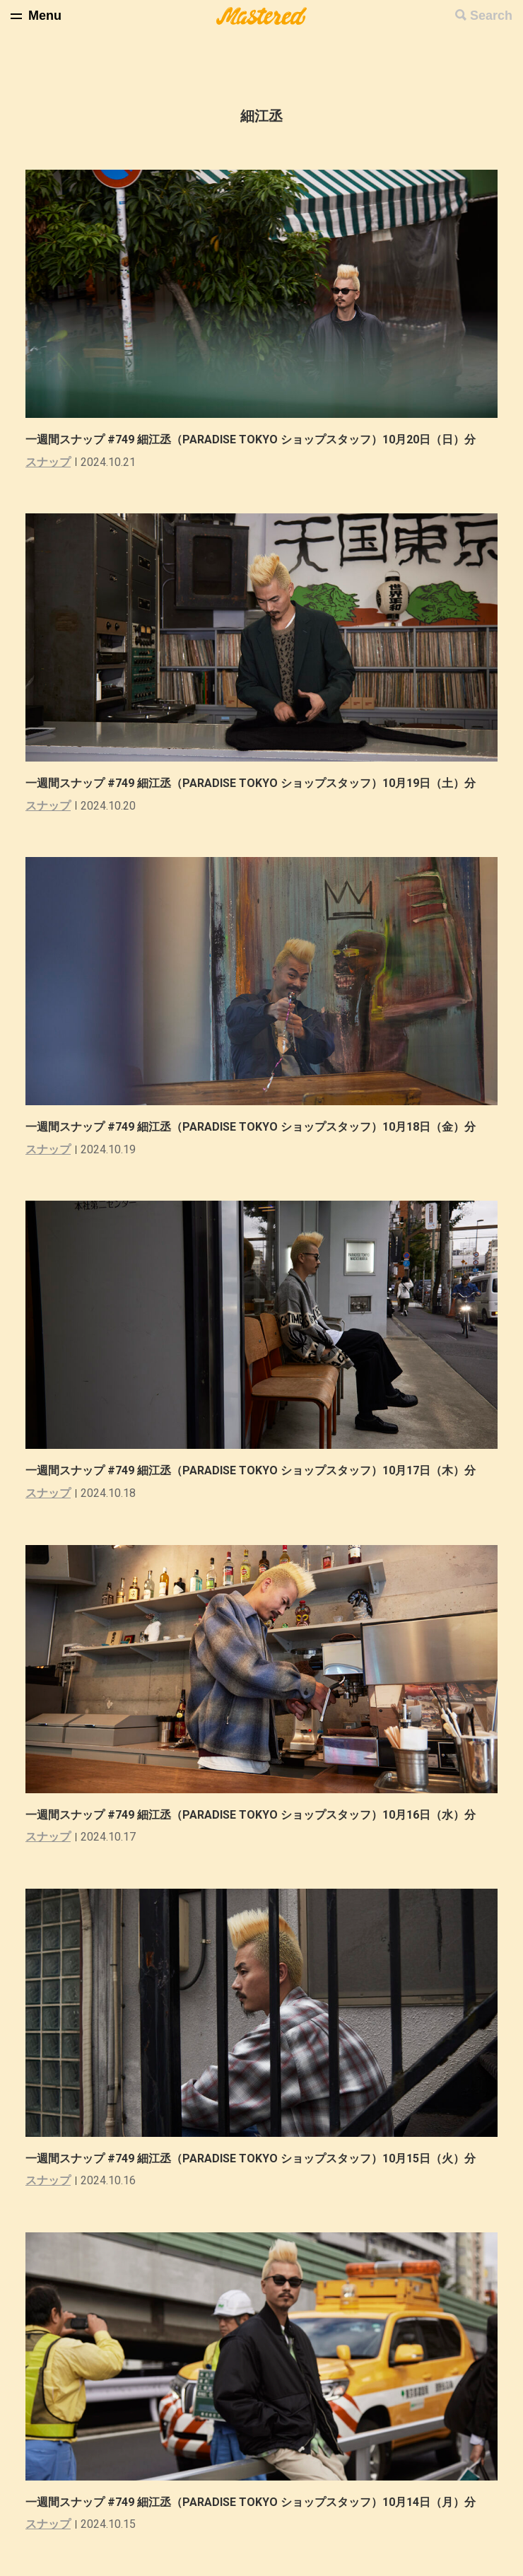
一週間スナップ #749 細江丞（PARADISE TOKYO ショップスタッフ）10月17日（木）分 (261, 1470)
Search (491, 15)
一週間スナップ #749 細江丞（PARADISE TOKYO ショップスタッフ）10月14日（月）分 (261, 2502)
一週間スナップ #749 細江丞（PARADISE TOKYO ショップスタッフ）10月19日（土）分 (261, 783)
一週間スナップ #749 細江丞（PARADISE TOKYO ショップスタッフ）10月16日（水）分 (261, 1815)
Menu (44, 15)
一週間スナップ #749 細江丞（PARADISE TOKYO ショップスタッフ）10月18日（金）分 (261, 1126)
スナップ (48, 462)
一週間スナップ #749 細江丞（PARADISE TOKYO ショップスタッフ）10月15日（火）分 (261, 2158)
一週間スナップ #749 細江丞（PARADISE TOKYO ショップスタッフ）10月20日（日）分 (261, 439)
